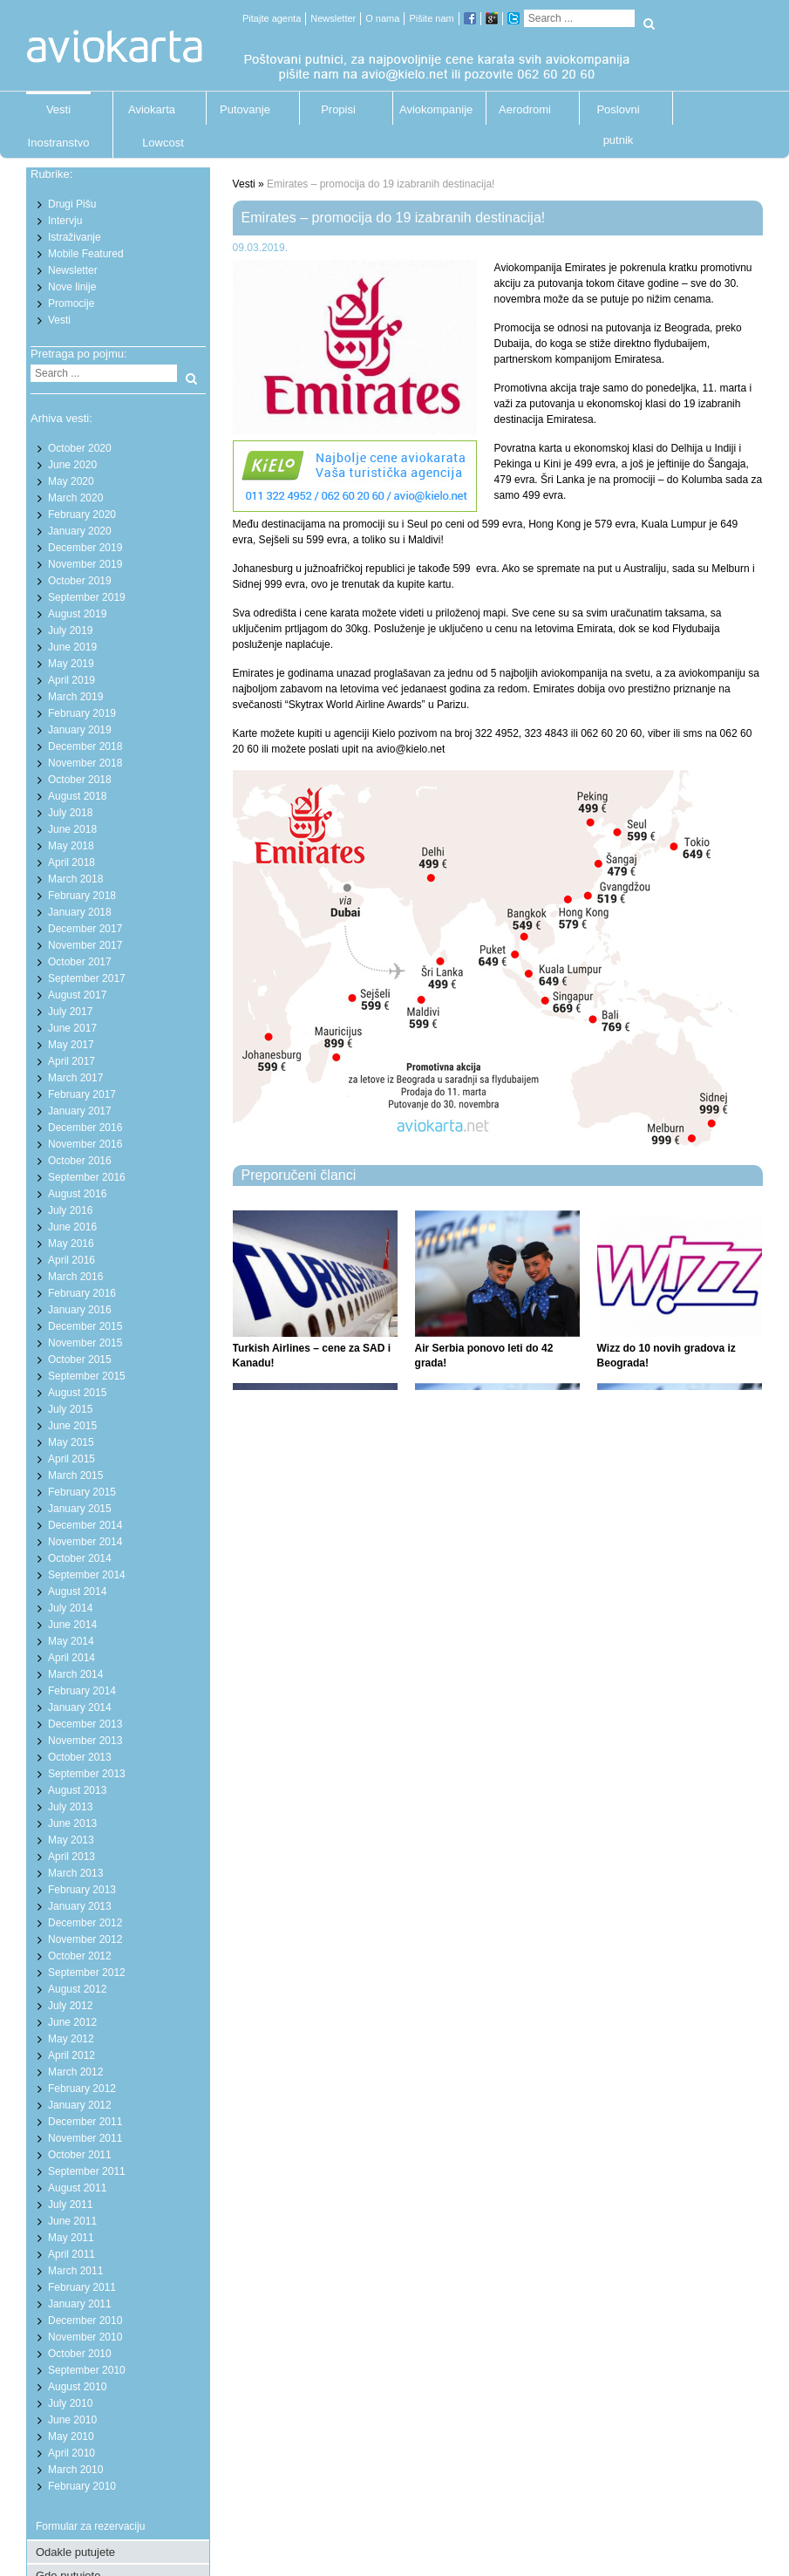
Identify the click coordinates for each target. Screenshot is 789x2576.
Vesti (58, 109)
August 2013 (77, 1790)
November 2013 (85, 1740)
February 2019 (82, 713)
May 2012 (71, 2039)
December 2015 (85, 1326)
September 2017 (87, 978)
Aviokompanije (431, 109)
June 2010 (72, 2420)
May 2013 (71, 1840)
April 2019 (71, 680)
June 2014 (72, 1625)
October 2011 (80, 2155)
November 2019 (85, 564)
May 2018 (71, 846)
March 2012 (75, 2072)
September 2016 (87, 1177)
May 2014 (71, 1641)
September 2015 (87, 1376)
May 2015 (71, 1442)
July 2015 (70, 1409)
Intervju (65, 221)
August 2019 (77, 614)
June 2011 (72, 2221)
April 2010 (71, 2453)
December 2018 (85, 746)
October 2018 (80, 779)
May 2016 (71, 1243)
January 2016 (80, 1310)
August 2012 (77, 1989)
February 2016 (82, 1293)
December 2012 (85, 1923)
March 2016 (75, 1277)
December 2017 (85, 929)
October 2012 (80, 1956)
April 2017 (71, 1061)
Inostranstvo (59, 142)
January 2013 (80, 1906)
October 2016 (80, 1161)
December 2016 (85, 1127)
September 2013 (87, 1774)
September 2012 (87, 1972)
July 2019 (70, 630)
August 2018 (77, 796)
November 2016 (85, 1144)
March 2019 (75, 697)
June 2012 (72, 2022)
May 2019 (71, 664)
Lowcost (163, 142)
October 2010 (80, 2354)
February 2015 (82, 1492)
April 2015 (71, 1459)
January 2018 (80, 912)
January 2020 (80, 531)
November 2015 (85, 1343)
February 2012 (82, 2088)
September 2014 (87, 1575)
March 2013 (75, 1873)
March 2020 (75, 498)
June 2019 (72, 647)
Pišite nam (431, 18)
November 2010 (85, 2337)
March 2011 (75, 2271)
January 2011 (80, 2304)
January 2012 (80, 2105)
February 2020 (82, 514)
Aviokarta (151, 109)
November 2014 (85, 1542)
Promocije (71, 303)
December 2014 (85, 1525)
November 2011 (85, 2138)
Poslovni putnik (617, 114)
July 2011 (70, 2204)
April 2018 (71, 862)
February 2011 (82, 2287)
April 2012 (71, 2055)
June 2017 (72, 1028)
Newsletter (333, 18)
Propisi (338, 109)
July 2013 (70, 1807)
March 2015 (75, 1475)
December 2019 (85, 548)
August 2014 (77, 1591)
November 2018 (85, 763)
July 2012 (70, 2006)
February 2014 (82, 1691)
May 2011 (71, 2238)
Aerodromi (525, 109)
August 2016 (77, 1194)
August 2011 (77, 2188)
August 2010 (77, 2387)
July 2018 (70, 813)
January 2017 (80, 1111)
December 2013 (85, 1724)
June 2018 (72, 829)
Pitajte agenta (271, 18)
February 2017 (82, 1094)
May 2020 (71, 481)
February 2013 (82, 1890)
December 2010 (85, 2320)
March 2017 (75, 1078)
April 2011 (71, 2254)
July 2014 (70, 1608)
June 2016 (72, 1227)
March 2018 (75, 879)
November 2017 (85, 945)
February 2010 (82, 2486)
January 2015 (80, 1509)
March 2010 (75, 2470)
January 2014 (80, 1707)
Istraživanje (74, 237)
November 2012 (85, 1939)
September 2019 (87, 597)
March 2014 (75, 1674)
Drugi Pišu (72, 204)
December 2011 (85, 2122)
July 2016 (70, 1210)
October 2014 (80, 1558)
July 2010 (70, 2403)
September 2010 (87, 2370)
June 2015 (72, 1426)
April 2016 (71, 1260)
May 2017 (71, 1045)
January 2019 (80, 730)
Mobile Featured (86, 254)
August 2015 (77, 1393)
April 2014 (71, 1658)
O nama (382, 18)
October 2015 (80, 1359)
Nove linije (72, 287)
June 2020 (72, 465)
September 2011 (87, 2171)
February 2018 (82, 895)
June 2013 (72, 1823)
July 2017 (70, 1011)
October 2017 (80, 962)
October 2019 (80, 581)
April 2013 (71, 1856)
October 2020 (80, 448)
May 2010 (71, 2436)
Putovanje (245, 109)
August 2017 (77, 995)
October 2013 (80, 1757)
